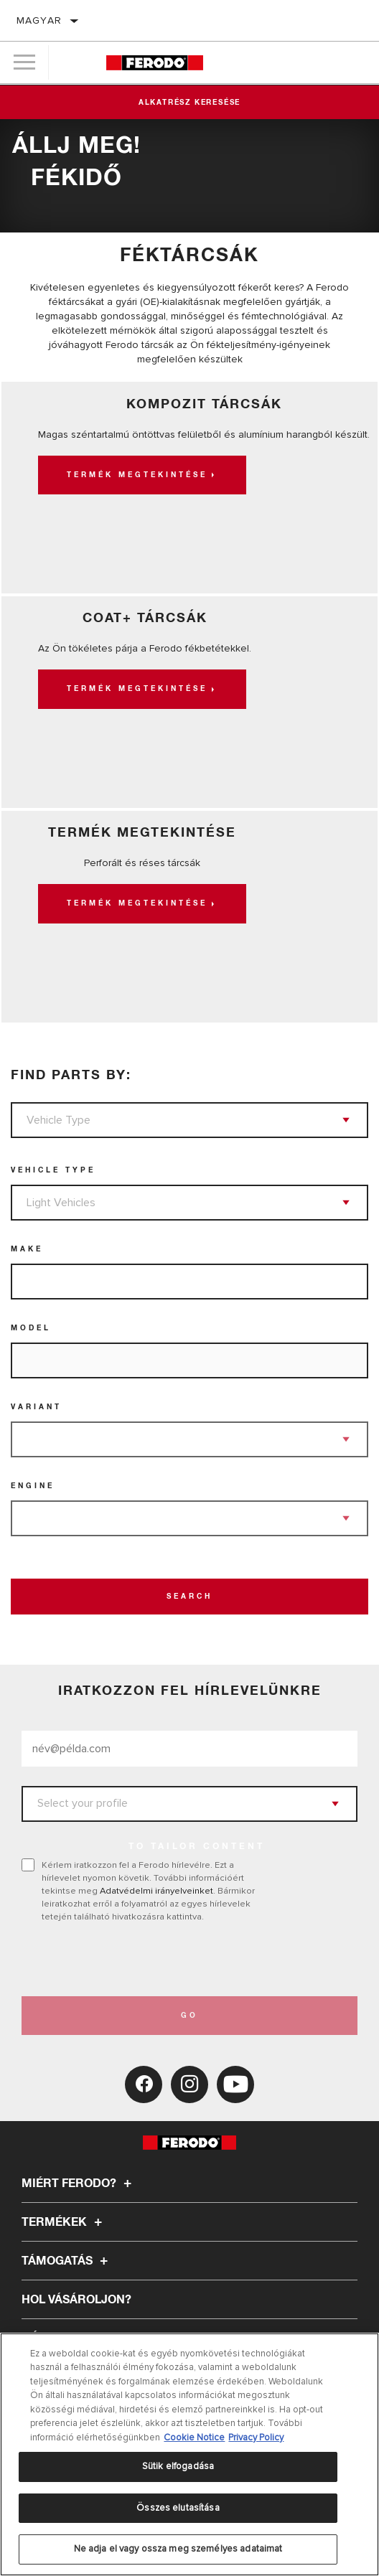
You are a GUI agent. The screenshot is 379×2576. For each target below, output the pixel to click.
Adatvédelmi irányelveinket (156, 1890)
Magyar (39, 20)
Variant (36, 1407)
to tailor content (196, 1847)
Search (189, 1596)
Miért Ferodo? (79, 2183)
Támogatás (67, 2261)
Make (27, 1249)
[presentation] (141, 1960)
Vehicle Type (53, 1170)
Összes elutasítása (177, 2508)
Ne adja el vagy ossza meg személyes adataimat (178, 2548)
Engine (33, 1486)
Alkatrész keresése (189, 102)
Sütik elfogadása (178, 2466)
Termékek (64, 2222)
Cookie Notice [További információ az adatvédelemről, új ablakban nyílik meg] (194, 2437)
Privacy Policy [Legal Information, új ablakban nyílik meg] (256, 2437)
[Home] (155, 62)
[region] (189, 2454)
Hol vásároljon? (76, 2299)
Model (31, 1328)
